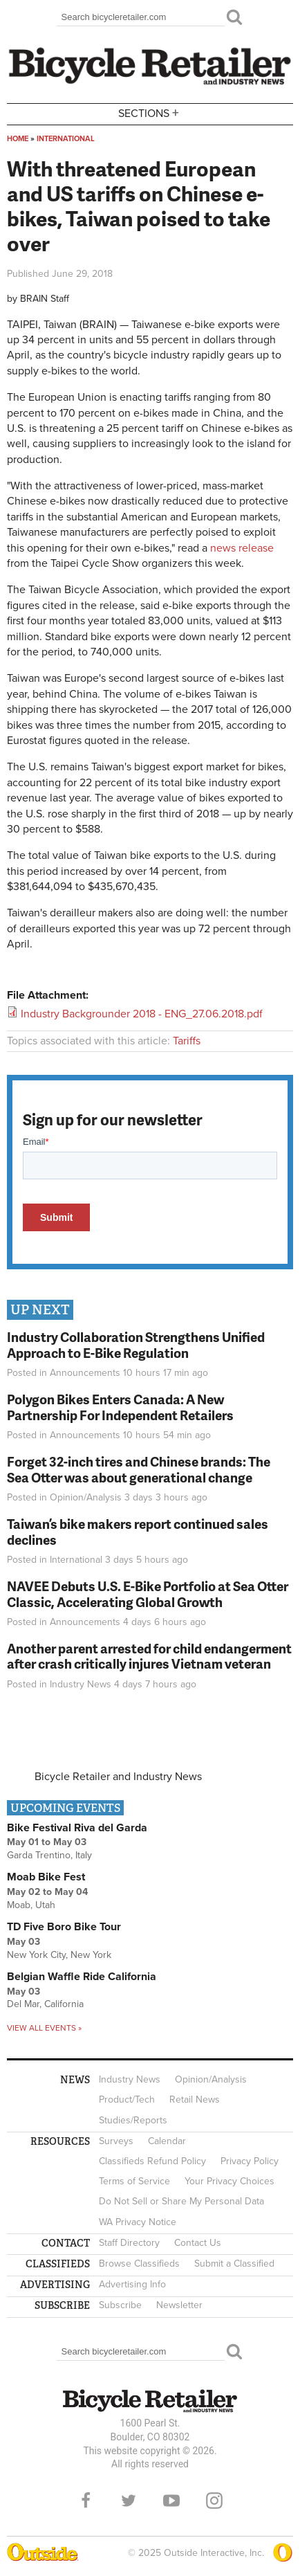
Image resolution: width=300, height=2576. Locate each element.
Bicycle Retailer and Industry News (118, 1777)
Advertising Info (132, 2284)
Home (17, 138)
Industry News (80, 1684)
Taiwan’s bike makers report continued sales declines (137, 1531)
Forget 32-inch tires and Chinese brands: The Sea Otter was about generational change (138, 1469)
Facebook (85, 2500)
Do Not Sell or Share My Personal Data (181, 2201)
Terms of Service (134, 2181)
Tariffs (186, 1041)
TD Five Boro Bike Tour (64, 1927)
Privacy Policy (250, 2161)
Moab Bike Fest (46, 1877)
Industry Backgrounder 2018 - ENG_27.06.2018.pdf (142, 1014)
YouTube (171, 2500)
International (66, 138)
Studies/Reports (133, 2120)
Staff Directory (129, 2243)
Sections (150, 113)
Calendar (167, 2141)
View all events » (44, 2028)
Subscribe (120, 2305)
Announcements (85, 1373)
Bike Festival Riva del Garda (77, 1828)
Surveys (116, 2141)
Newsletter (179, 2305)
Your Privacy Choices (229, 2181)
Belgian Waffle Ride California (81, 1977)
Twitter (128, 2500)
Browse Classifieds (139, 2263)
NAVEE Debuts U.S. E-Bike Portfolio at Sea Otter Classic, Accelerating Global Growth (147, 1594)
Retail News (194, 2099)
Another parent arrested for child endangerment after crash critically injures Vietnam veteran (149, 1656)
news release (242, 548)
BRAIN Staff (44, 299)
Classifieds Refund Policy (152, 2161)
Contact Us (197, 2243)
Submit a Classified (234, 2263)
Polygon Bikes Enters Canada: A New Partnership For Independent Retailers (120, 1407)
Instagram (214, 2500)
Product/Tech (127, 2099)
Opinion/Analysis (86, 1497)
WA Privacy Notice (137, 2222)
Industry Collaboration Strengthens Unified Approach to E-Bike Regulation (136, 1344)
